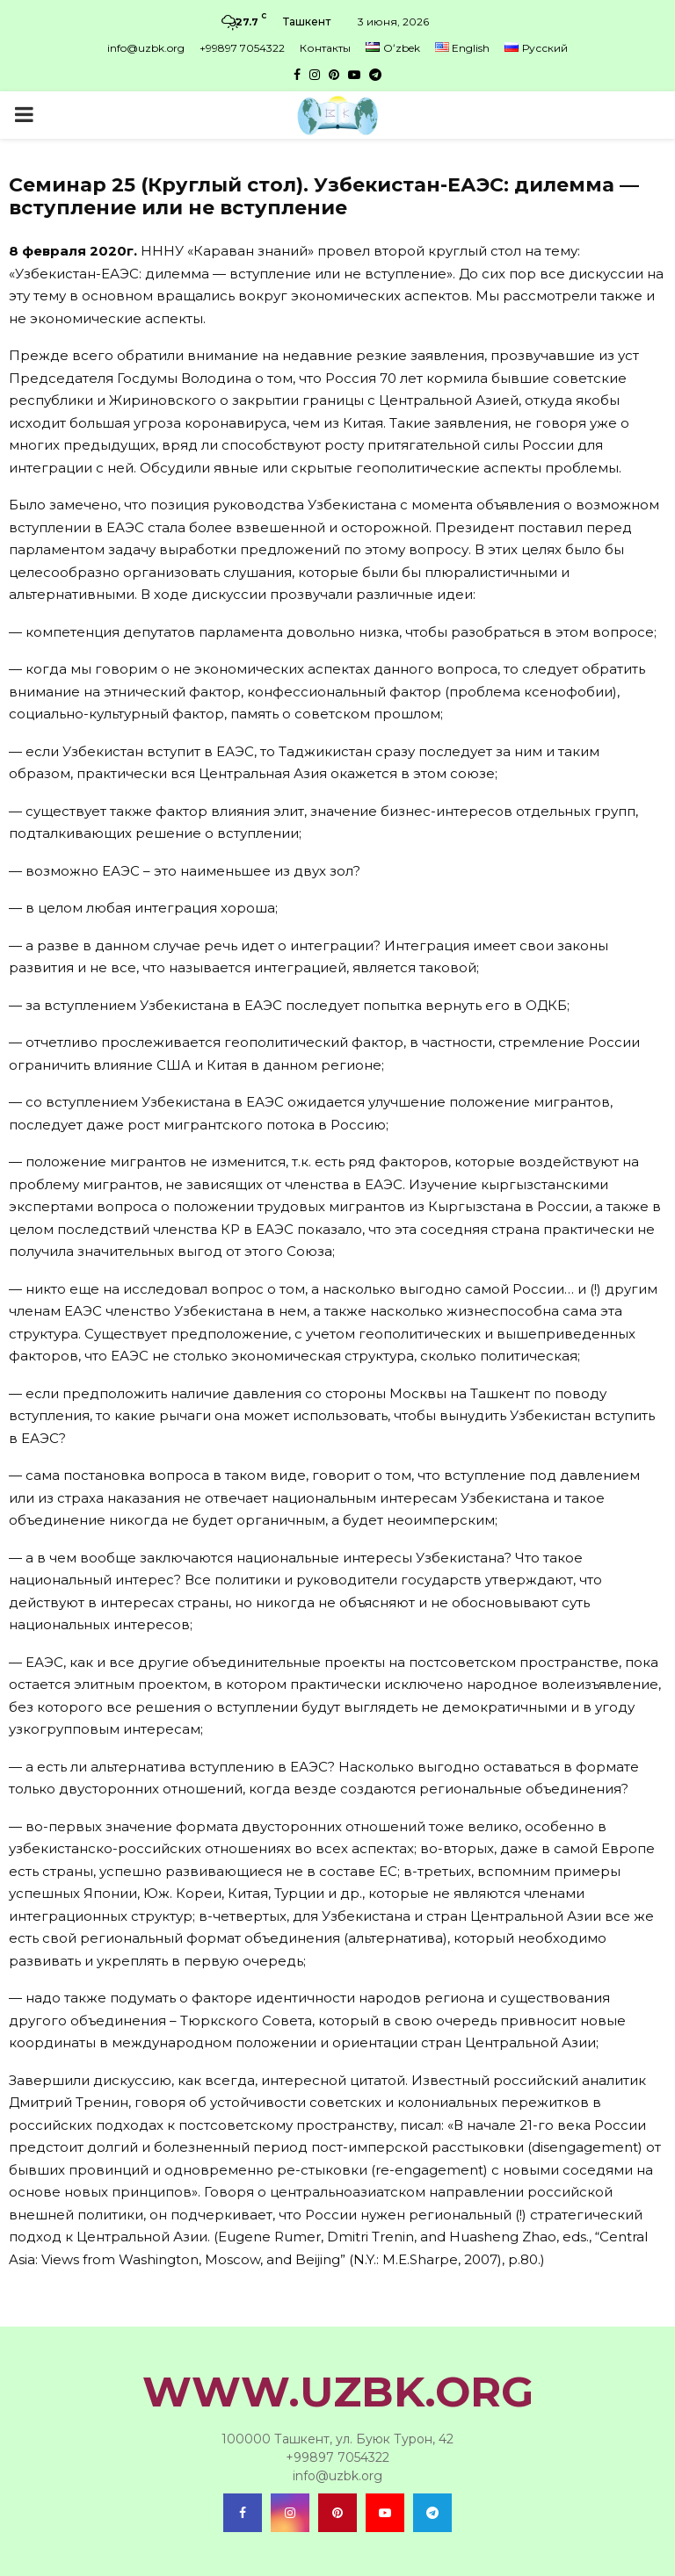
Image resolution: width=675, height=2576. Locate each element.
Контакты (325, 47)
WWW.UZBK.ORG (337, 2391)
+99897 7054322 (242, 47)
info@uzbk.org (146, 47)
